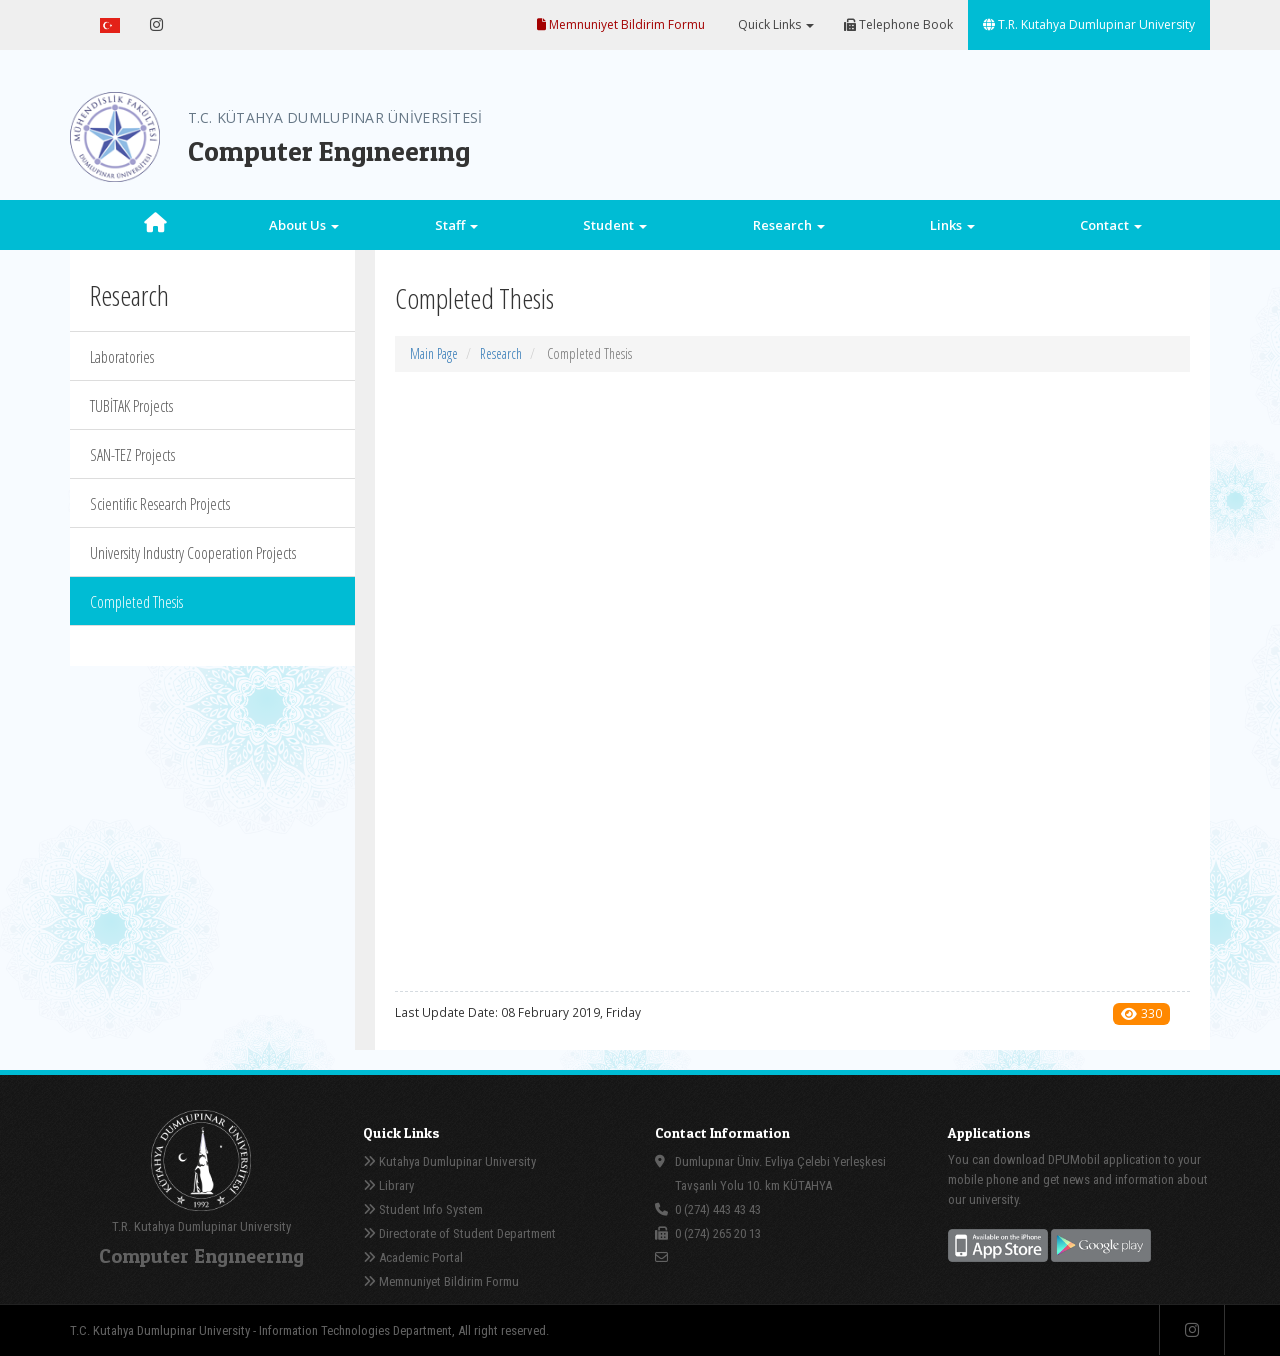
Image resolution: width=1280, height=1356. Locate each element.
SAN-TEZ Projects (132, 455)
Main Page (434, 353)
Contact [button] (1111, 225)
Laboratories (122, 357)
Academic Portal (413, 1257)
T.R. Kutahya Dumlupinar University (1089, 24)
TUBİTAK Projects (131, 406)
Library (388, 1185)
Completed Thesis (136, 602)
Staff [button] (456, 225)
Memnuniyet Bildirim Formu (621, 24)
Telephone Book (898, 24)
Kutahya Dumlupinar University (449, 1161)
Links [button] (952, 225)
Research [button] (789, 225)
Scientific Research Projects (160, 504)
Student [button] (615, 225)
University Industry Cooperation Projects (193, 553)
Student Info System (423, 1209)
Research (501, 353)
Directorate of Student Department (459, 1233)
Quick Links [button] (774, 24)
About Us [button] (304, 225)
